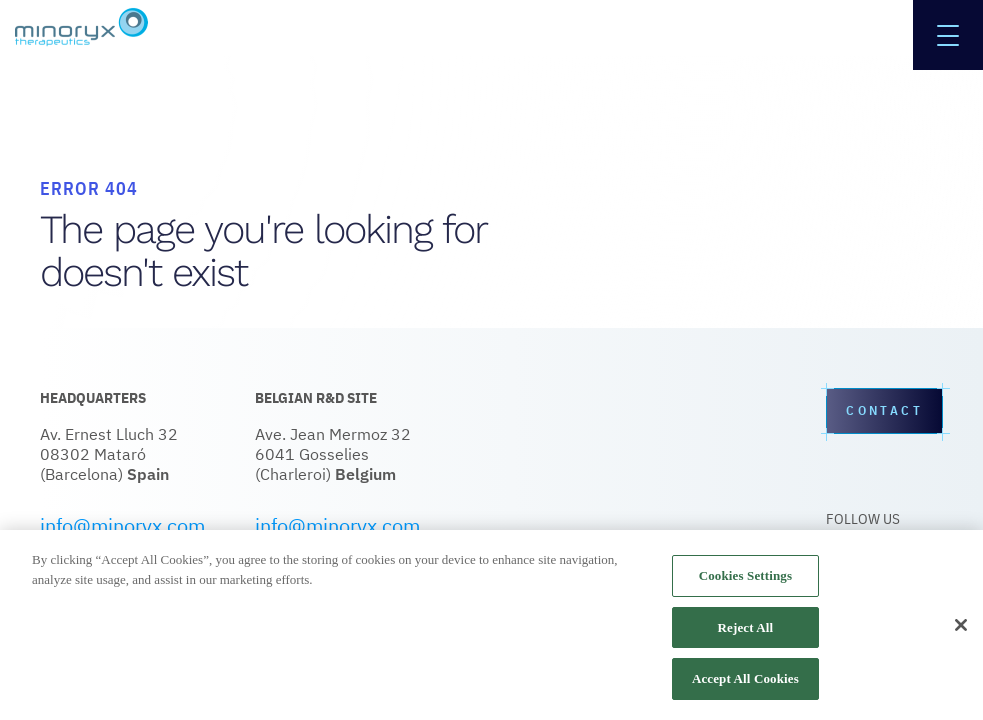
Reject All (746, 627)
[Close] (961, 625)
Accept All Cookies (745, 678)
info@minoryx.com (122, 525)
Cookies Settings (745, 575)
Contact (884, 411)
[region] (491, 625)
